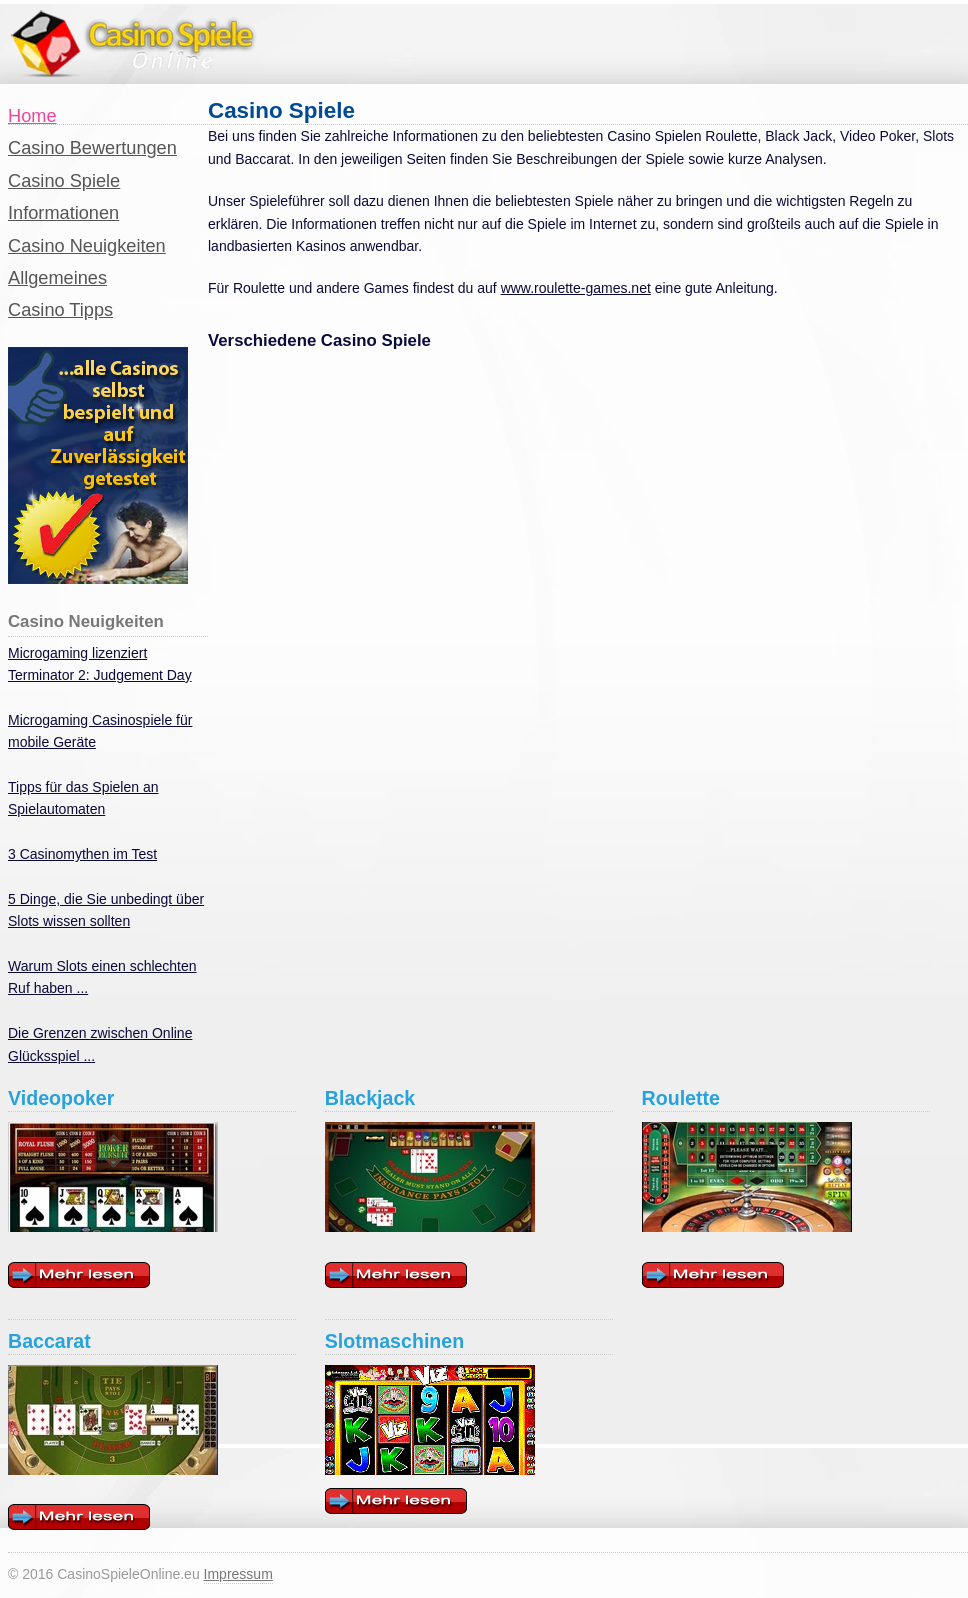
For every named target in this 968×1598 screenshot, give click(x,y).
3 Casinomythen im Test (82, 854)
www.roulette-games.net (576, 288)
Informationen (63, 213)
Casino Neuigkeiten (87, 246)
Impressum (238, 1574)
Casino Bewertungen (92, 148)
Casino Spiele (64, 181)
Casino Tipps (60, 310)
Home (32, 116)
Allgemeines (57, 278)
